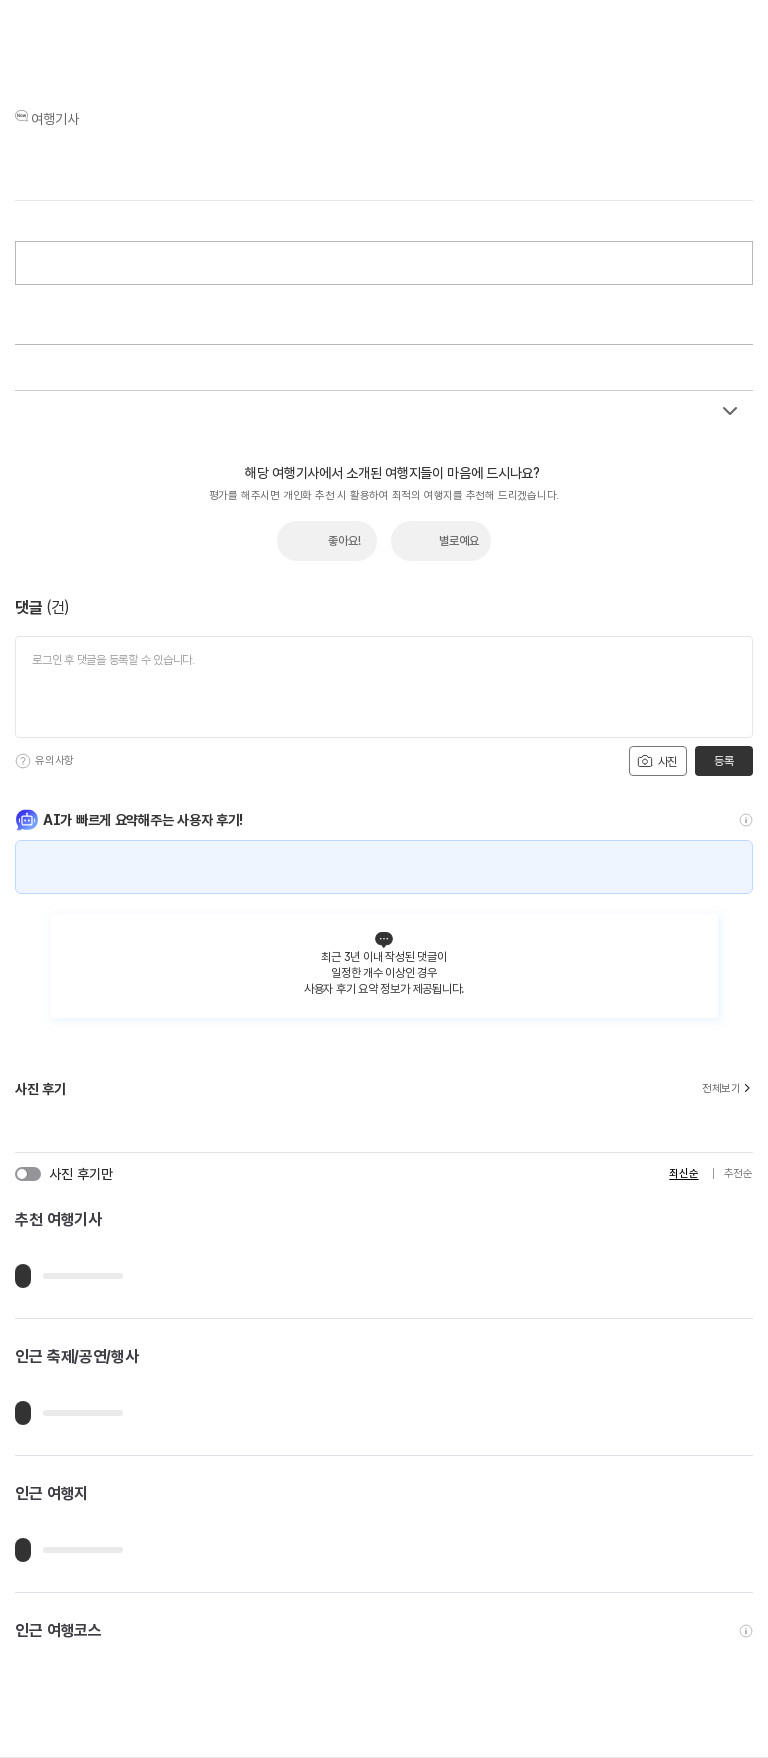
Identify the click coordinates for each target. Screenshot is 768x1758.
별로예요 (459, 541)
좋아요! (344, 541)
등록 (723, 761)
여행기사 (55, 119)
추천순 (738, 1173)
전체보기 (727, 1089)
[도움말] (23, 761)
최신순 (683, 1173)
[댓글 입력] (384, 687)
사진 (657, 761)
